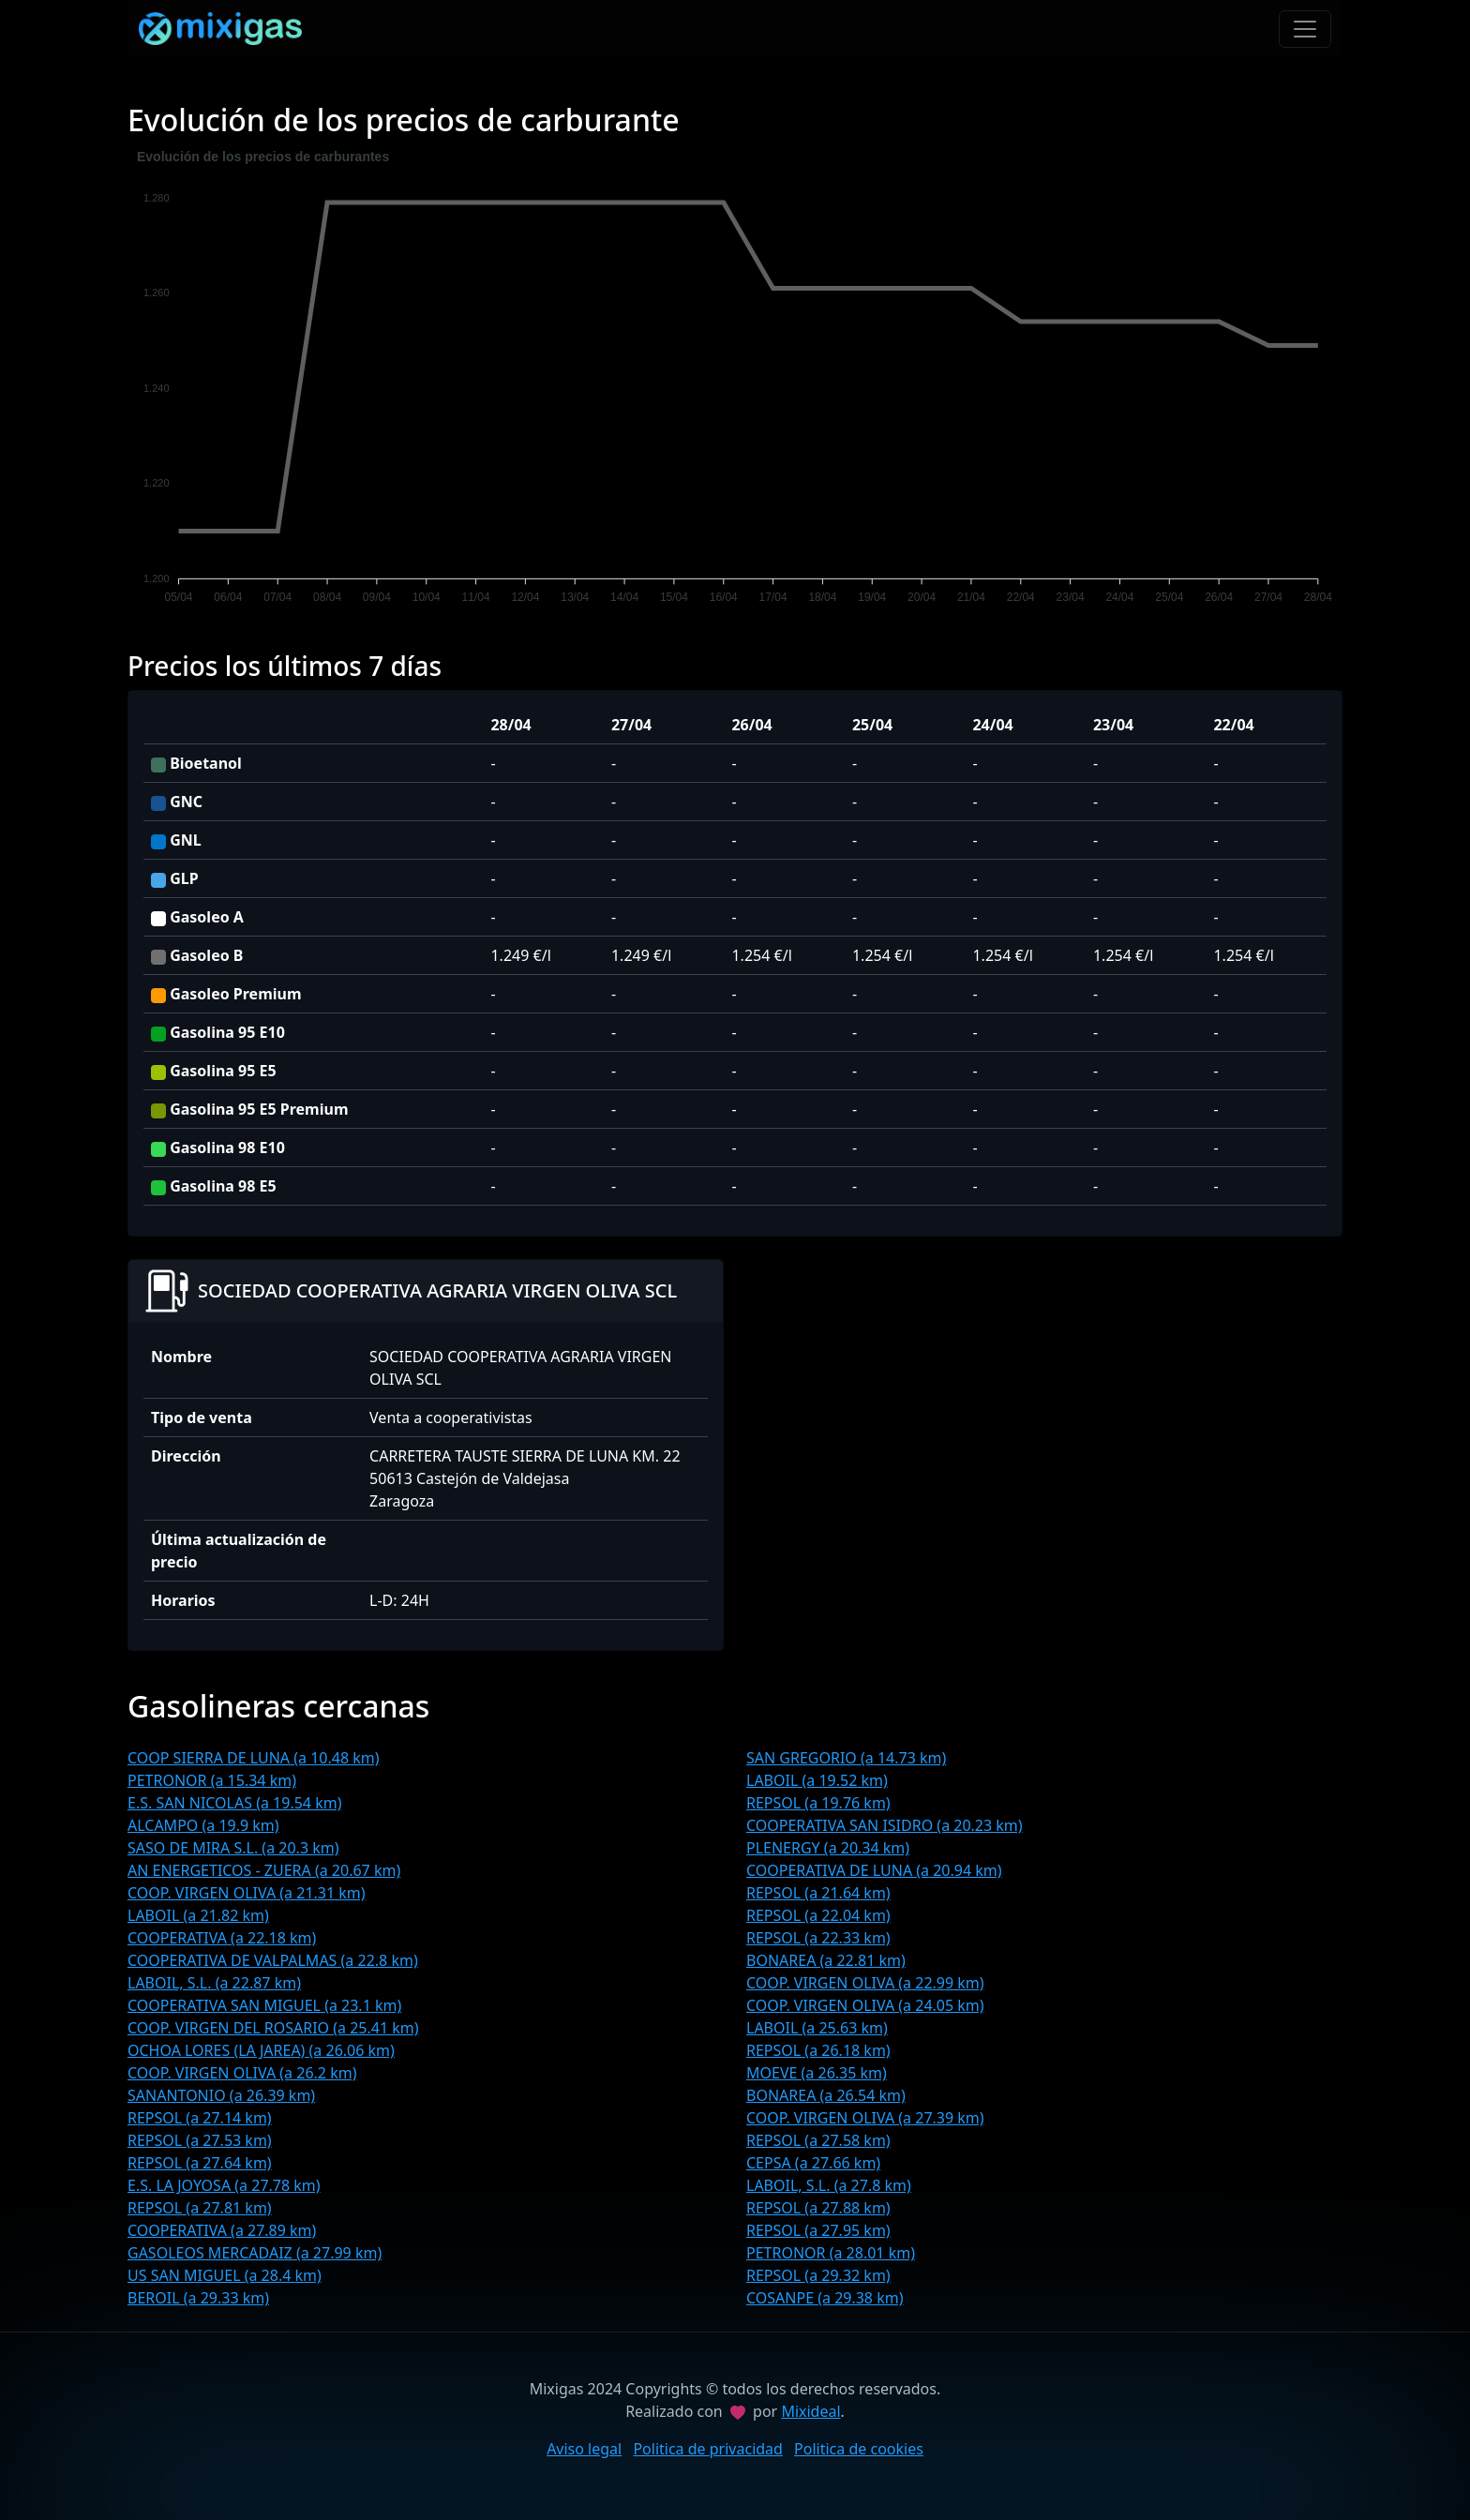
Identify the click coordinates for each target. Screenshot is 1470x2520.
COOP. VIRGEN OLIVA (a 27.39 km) (865, 2118)
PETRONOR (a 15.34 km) (212, 1780)
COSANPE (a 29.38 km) (825, 2298)
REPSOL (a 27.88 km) (818, 2208)
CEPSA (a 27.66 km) (813, 2162)
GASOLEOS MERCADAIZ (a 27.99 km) (255, 2252)
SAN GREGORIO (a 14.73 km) (846, 1758)
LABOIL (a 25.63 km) (817, 2028)
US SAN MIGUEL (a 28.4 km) (225, 2275)
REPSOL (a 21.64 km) (818, 1892)
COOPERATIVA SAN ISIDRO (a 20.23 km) (884, 1825)
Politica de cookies (858, 2448)
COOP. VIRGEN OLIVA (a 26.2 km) (242, 2072)
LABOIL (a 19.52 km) (817, 1780)
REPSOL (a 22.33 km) (818, 1938)
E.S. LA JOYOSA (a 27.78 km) (224, 2185)
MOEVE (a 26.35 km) (816, 2072)
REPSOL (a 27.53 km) (200, 2140)
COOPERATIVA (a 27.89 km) (222, 2230)
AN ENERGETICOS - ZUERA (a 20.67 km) (264, 1870)
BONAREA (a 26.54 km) (826, 2095)
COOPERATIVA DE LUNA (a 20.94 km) (874, 1870)
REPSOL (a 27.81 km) (200, 2208)
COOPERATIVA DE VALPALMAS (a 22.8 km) (273, 1960)
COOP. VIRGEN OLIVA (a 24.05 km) (865, 2005)
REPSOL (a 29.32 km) (818, 2275)
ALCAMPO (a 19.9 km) (203, 1825)
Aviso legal (584, 2448)
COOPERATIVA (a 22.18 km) (222, 1938)
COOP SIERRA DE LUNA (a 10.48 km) (254, 1758)
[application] (735, 379)
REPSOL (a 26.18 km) (818, 2050)
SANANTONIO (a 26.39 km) (221, 2095)
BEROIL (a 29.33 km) (198, 2298)
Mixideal (810, 2411)
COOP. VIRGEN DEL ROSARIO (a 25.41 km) (273, 2028)
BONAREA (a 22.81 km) (826, 1960)
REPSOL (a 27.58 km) (818, 2140)
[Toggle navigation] (1305, 29)
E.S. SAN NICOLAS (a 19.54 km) (234, 1802)
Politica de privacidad (708, 2448)
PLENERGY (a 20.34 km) (827, 1848)
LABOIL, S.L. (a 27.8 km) (828, 2185)
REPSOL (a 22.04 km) (818, 1915)
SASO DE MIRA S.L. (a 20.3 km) (233, 1848)
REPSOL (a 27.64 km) (200, 2162)
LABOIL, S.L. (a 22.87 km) (214, 1982)
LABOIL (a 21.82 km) (198, 1915)
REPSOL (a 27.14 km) (200, 2118)
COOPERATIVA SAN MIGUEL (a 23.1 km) (264, 2005)
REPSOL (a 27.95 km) (818, 2230)
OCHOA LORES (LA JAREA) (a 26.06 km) (261, 2050)
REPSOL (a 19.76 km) (818, 1802)
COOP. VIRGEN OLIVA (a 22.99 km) (865, 1982)
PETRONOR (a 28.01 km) (830, 2252)
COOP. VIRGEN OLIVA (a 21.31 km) (247, 1892)
